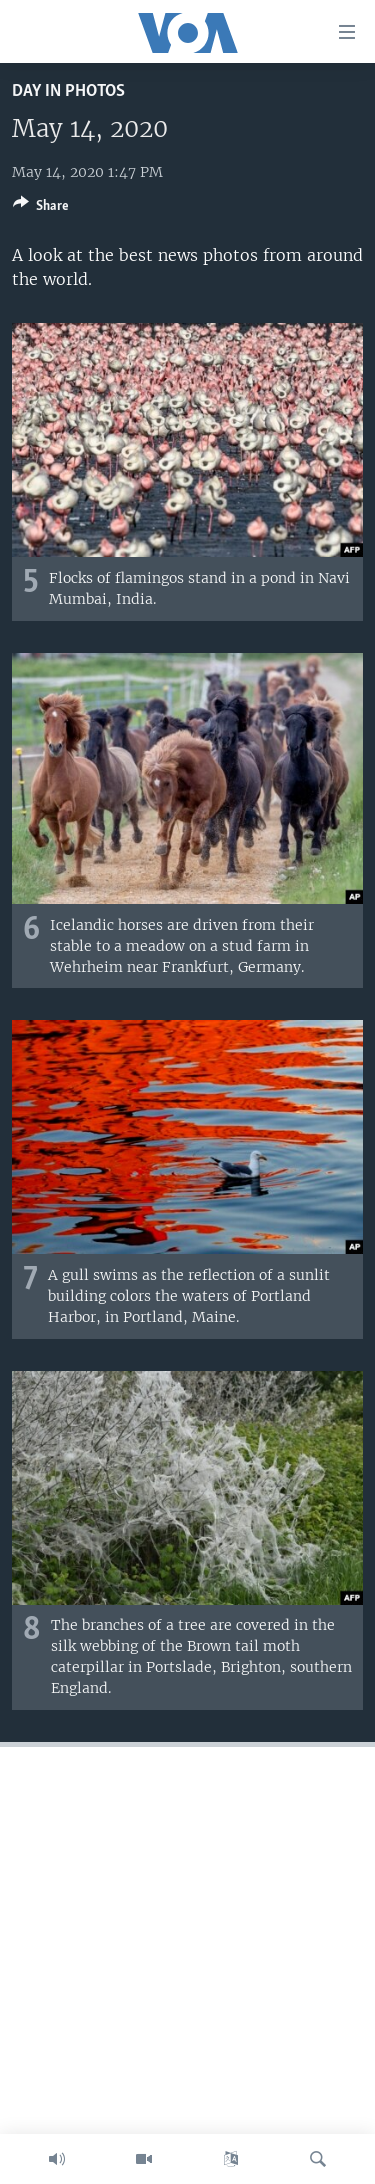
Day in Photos (68, 91)
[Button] (41, 209)
